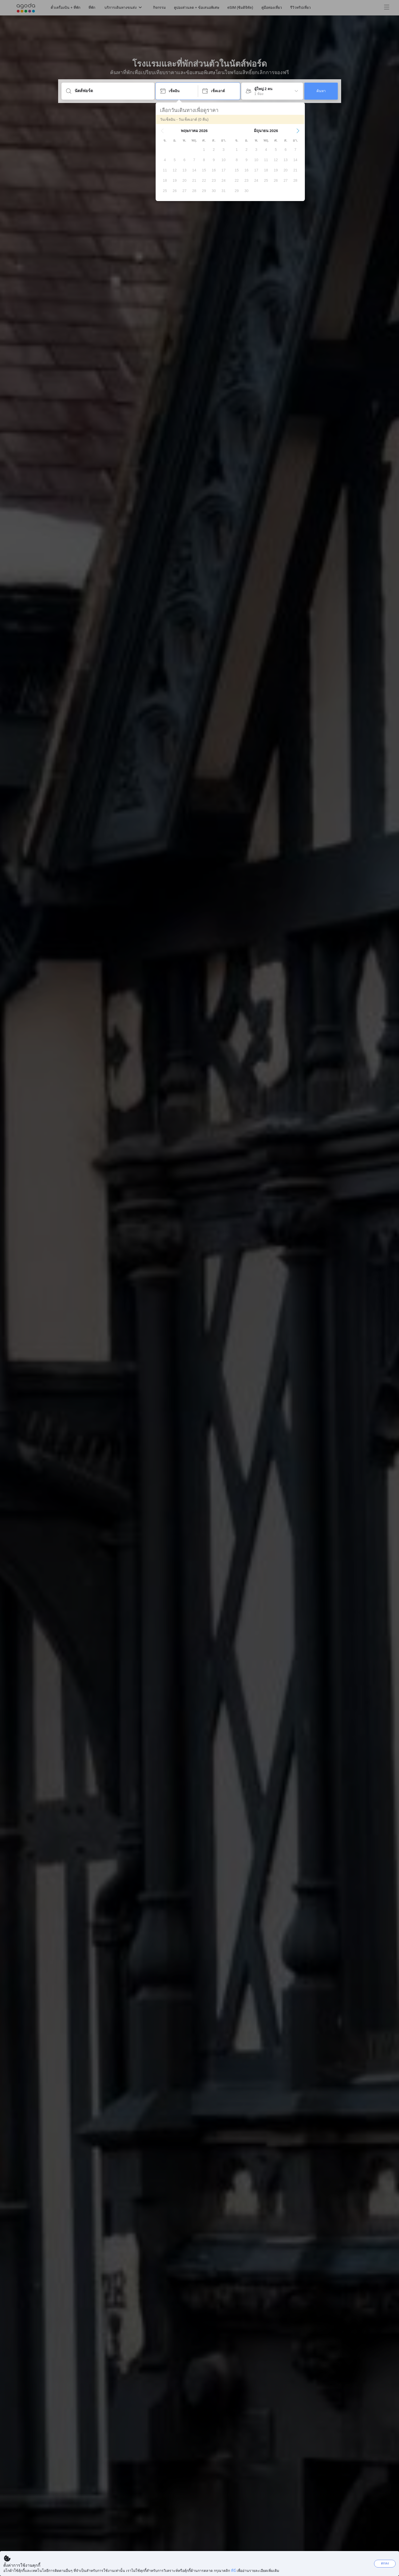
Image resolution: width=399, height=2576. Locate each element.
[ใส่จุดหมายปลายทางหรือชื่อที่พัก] (112, 90)
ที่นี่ (233, 2571)
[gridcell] (204, 149)
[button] (162, 130)
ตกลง (385, 2563)
